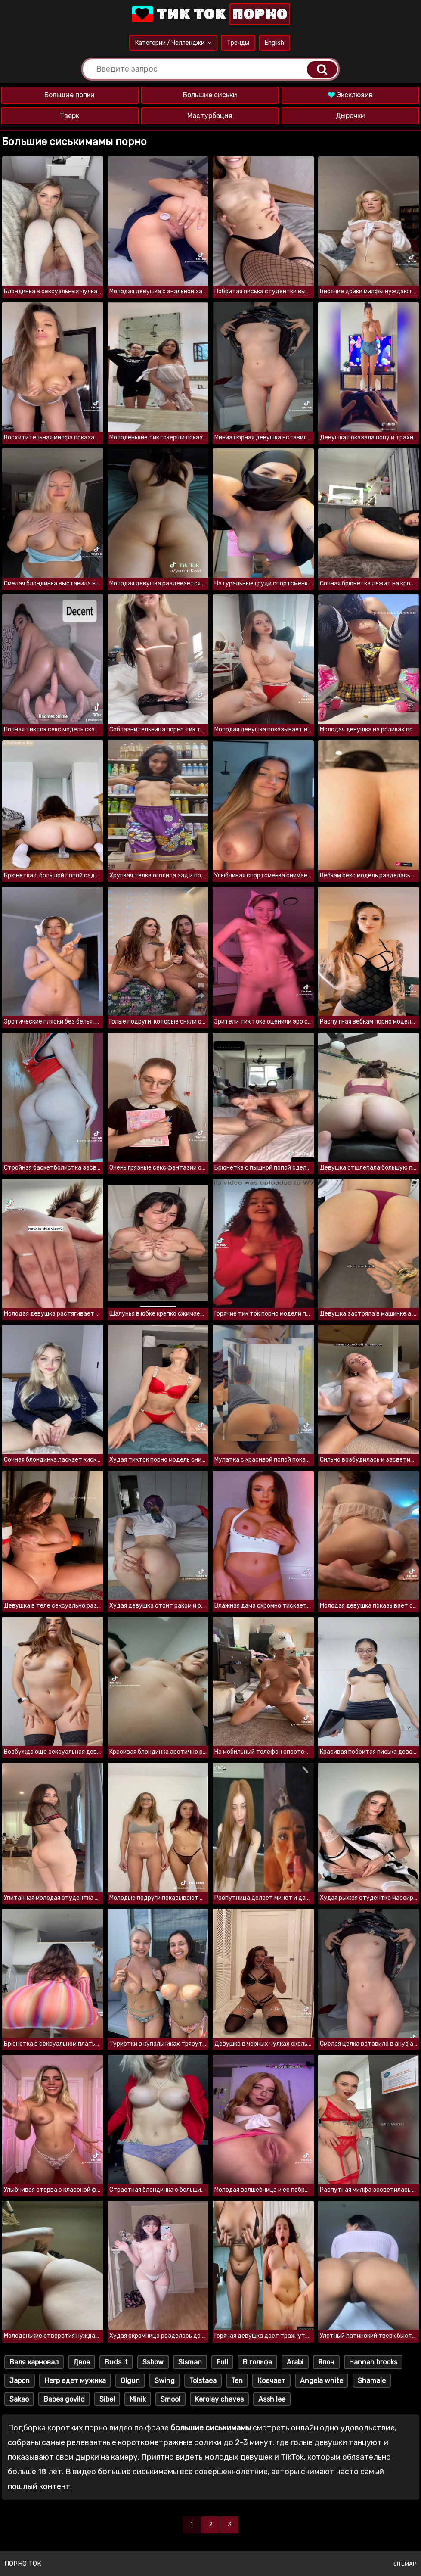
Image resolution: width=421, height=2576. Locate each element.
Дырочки (350, 116)
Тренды (238, 43)
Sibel (107, 2399)
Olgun (130, 2381)
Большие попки (69, 95)
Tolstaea (203, 2381)
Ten (237, 2381)
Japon (19, 2381)
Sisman (190, 2362)
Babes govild (64, 2399)
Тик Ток (210, 14)
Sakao (19, 2399)
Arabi (295, 2362)
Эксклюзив (350, 95)
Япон (326, 2362)
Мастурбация (209, 116)
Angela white (321, 2381)
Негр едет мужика (75, 2381)
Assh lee (271, 2399)
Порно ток (22, 2563)
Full (222, 2362)
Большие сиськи (210, 95)
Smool (170, 2399)
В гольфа (257, 2362)
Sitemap (405, 2563)
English (274, 43)
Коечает (271, 2381)
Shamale (372, 2381)
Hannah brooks (373, 2362)
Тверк (69, 116)
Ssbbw (153, 2362)
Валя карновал (34, 2362)
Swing (165, 2381)
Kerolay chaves (219, 2399)
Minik (138, 2399)
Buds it (116, 2362)
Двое (81, 2362)
